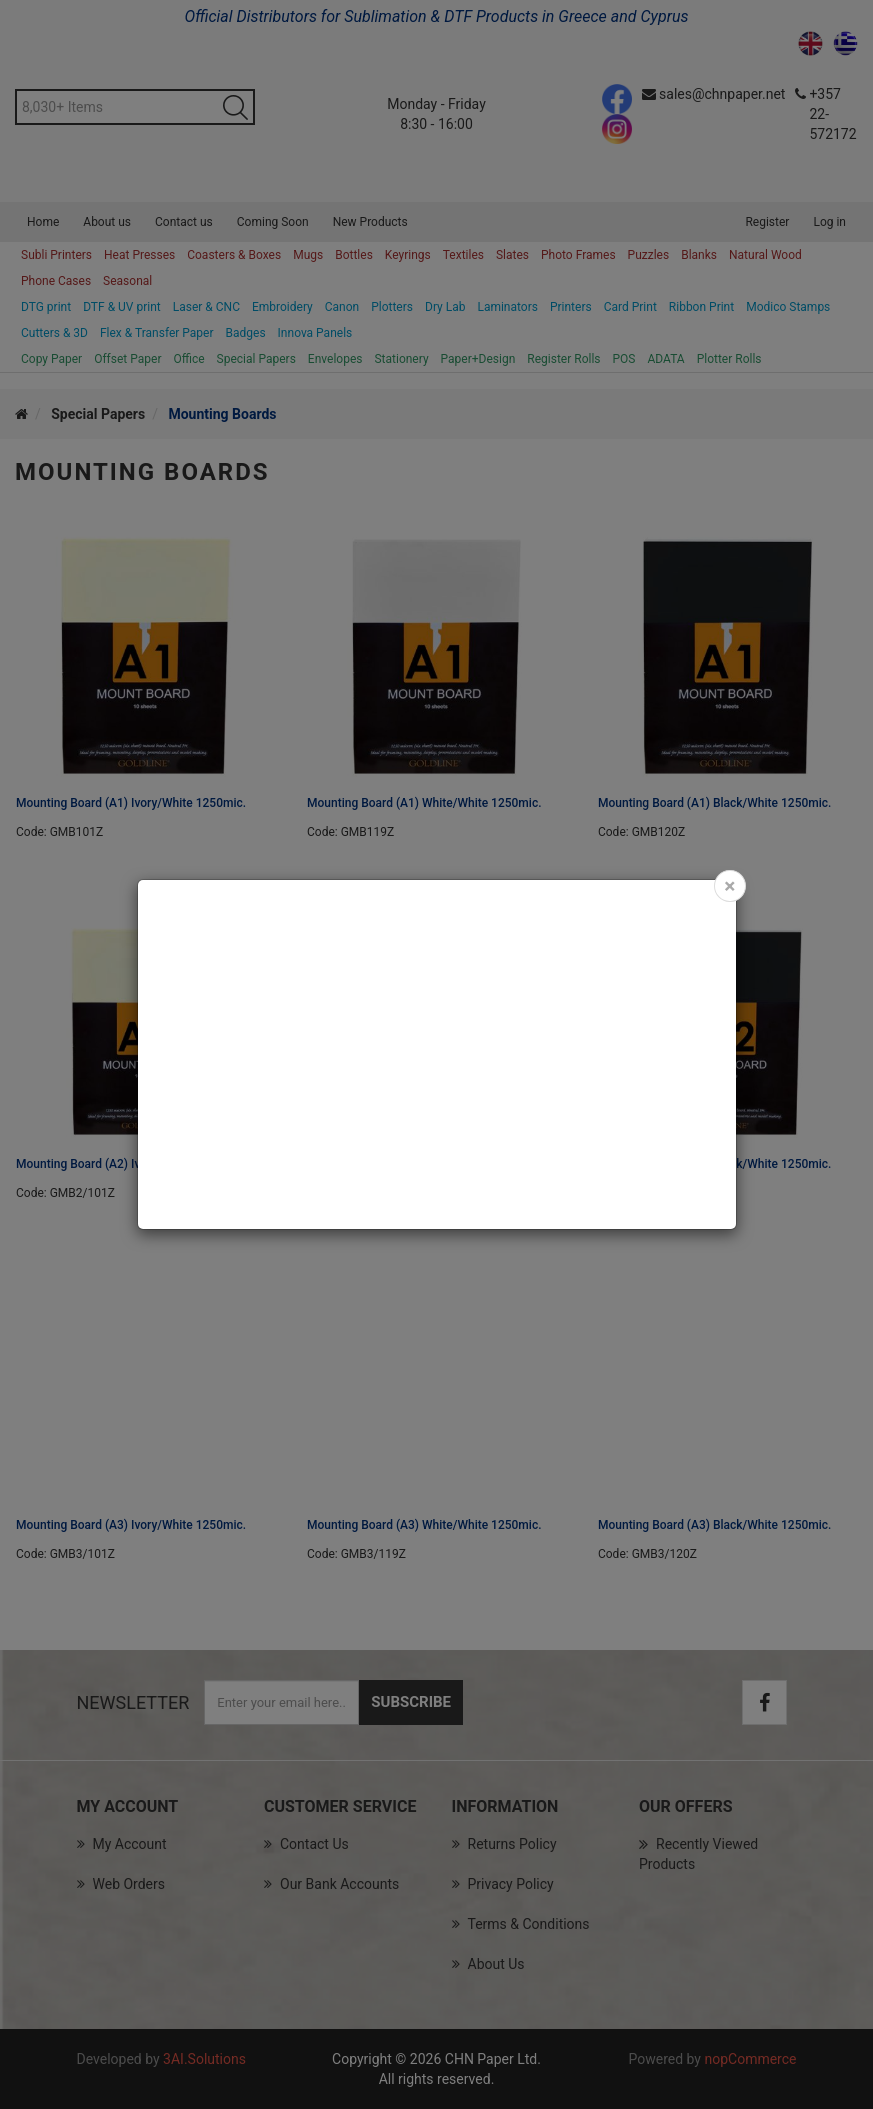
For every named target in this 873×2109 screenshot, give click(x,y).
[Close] (729, 886)
